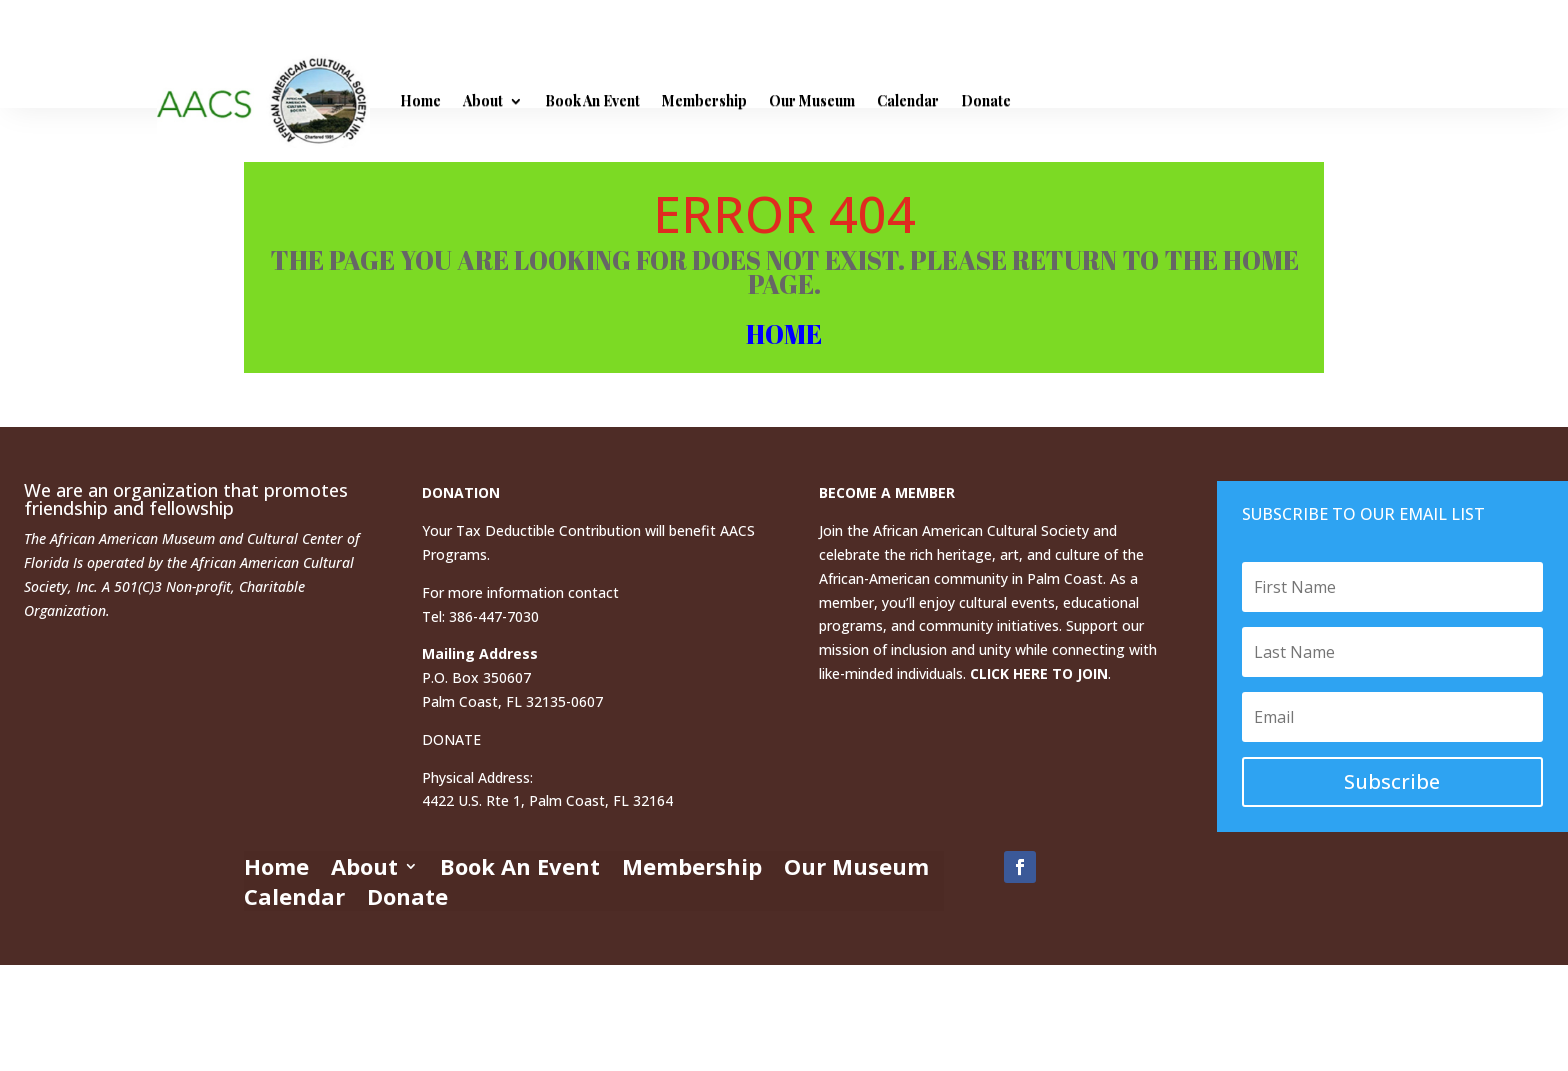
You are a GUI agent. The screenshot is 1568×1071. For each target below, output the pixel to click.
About (483, 100)
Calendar (908, 100)
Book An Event (592, 100)
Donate (986, 100)
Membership (704, 100)
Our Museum (812, 100)
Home (420, 100)
